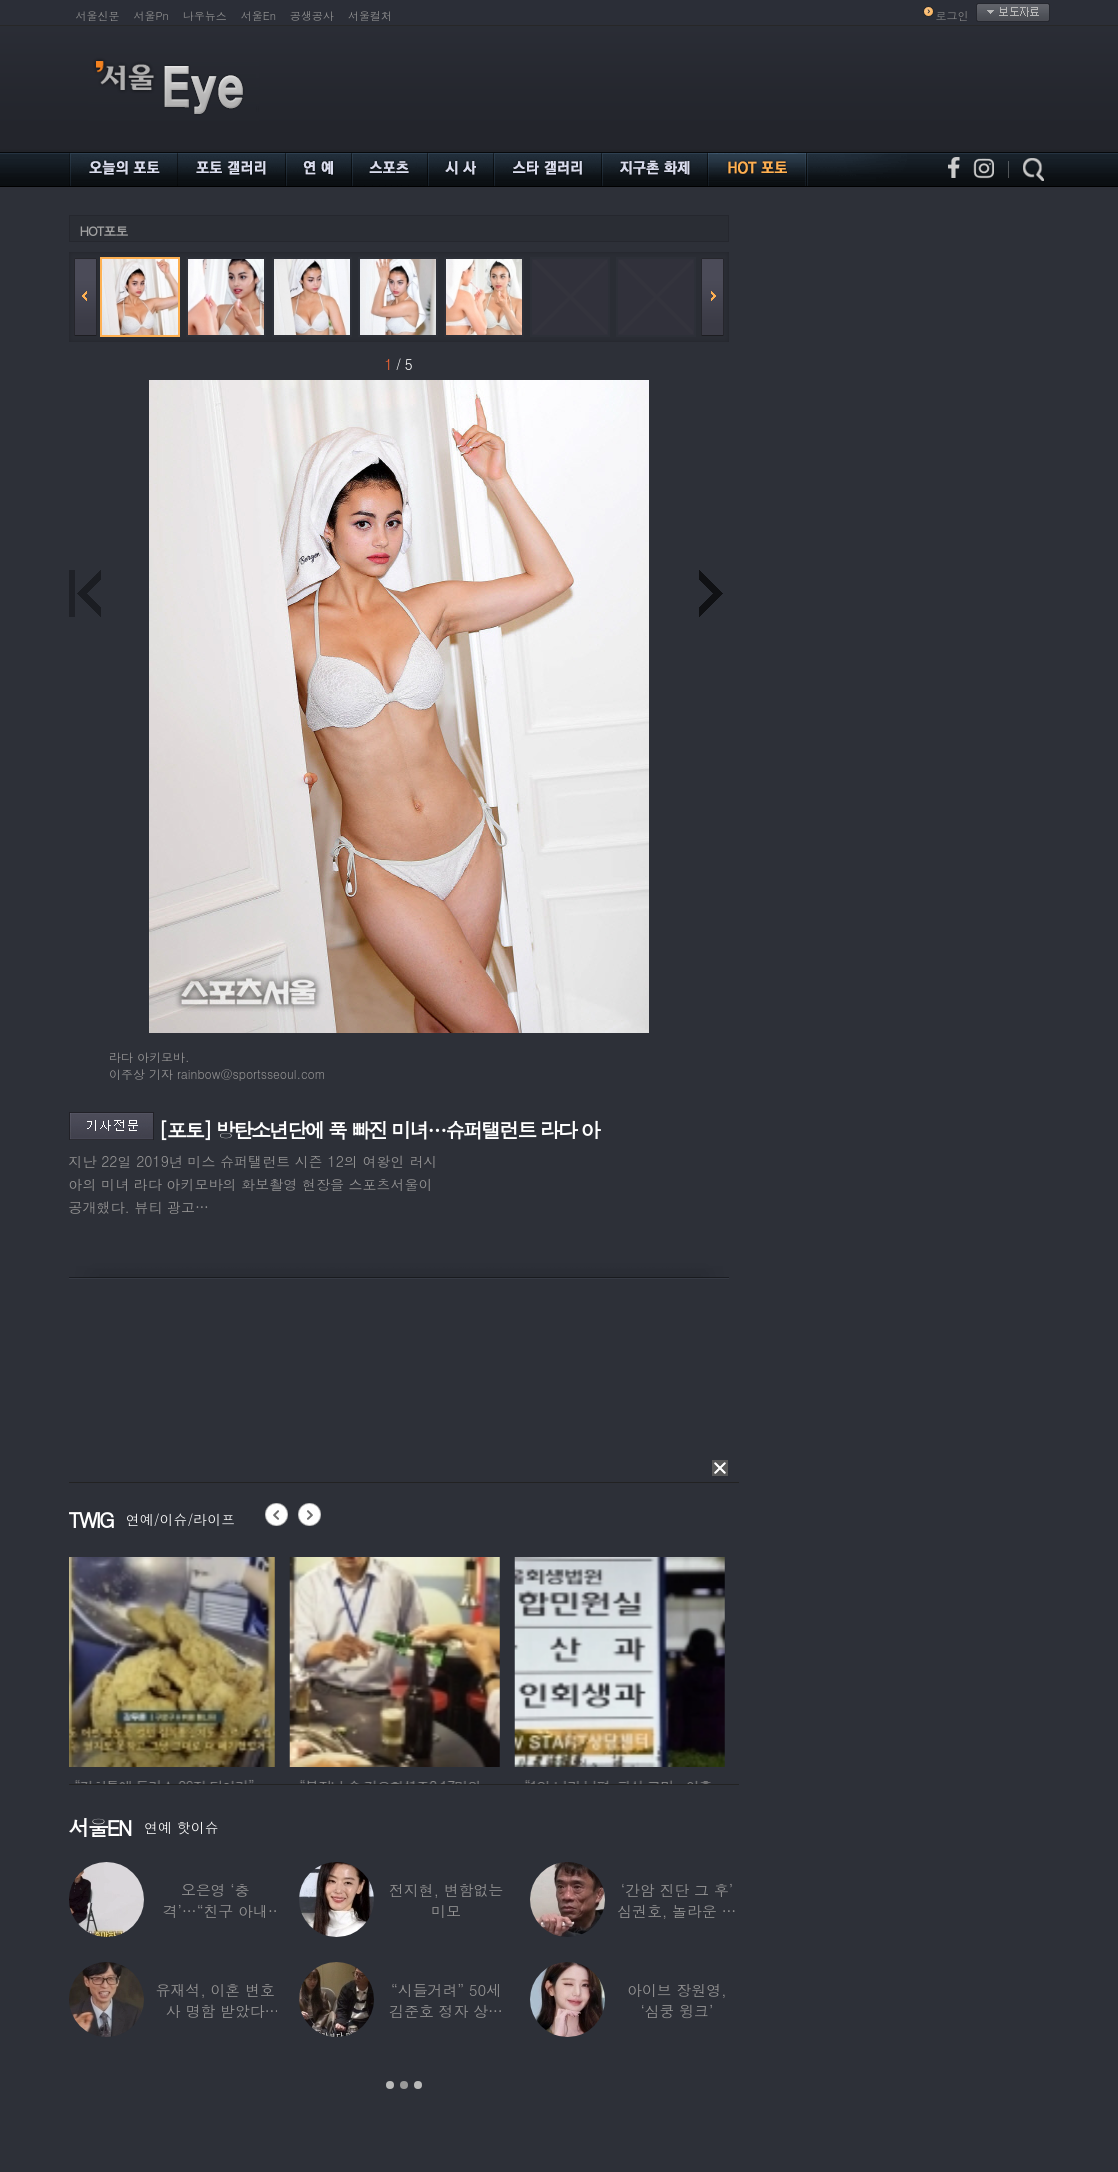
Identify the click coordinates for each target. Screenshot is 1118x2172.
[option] (174, 1659)
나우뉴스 (205, 15)
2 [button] (404, 2085)
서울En (258, 15)
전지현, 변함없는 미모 (446, 1900)
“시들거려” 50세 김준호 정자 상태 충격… (446, 2010)
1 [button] (390, 2085)
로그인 (952, 15)
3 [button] (418, 2085)
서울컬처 (370, 15)
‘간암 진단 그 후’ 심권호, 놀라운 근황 (676, 1910)
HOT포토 (104, 230)
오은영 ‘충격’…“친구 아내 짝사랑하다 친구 (215, 1910)
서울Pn (151, 15)
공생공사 (312, 15)
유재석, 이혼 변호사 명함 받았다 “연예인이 (215, 2010)
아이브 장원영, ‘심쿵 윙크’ (676, 2000)
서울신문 (98, 15)
